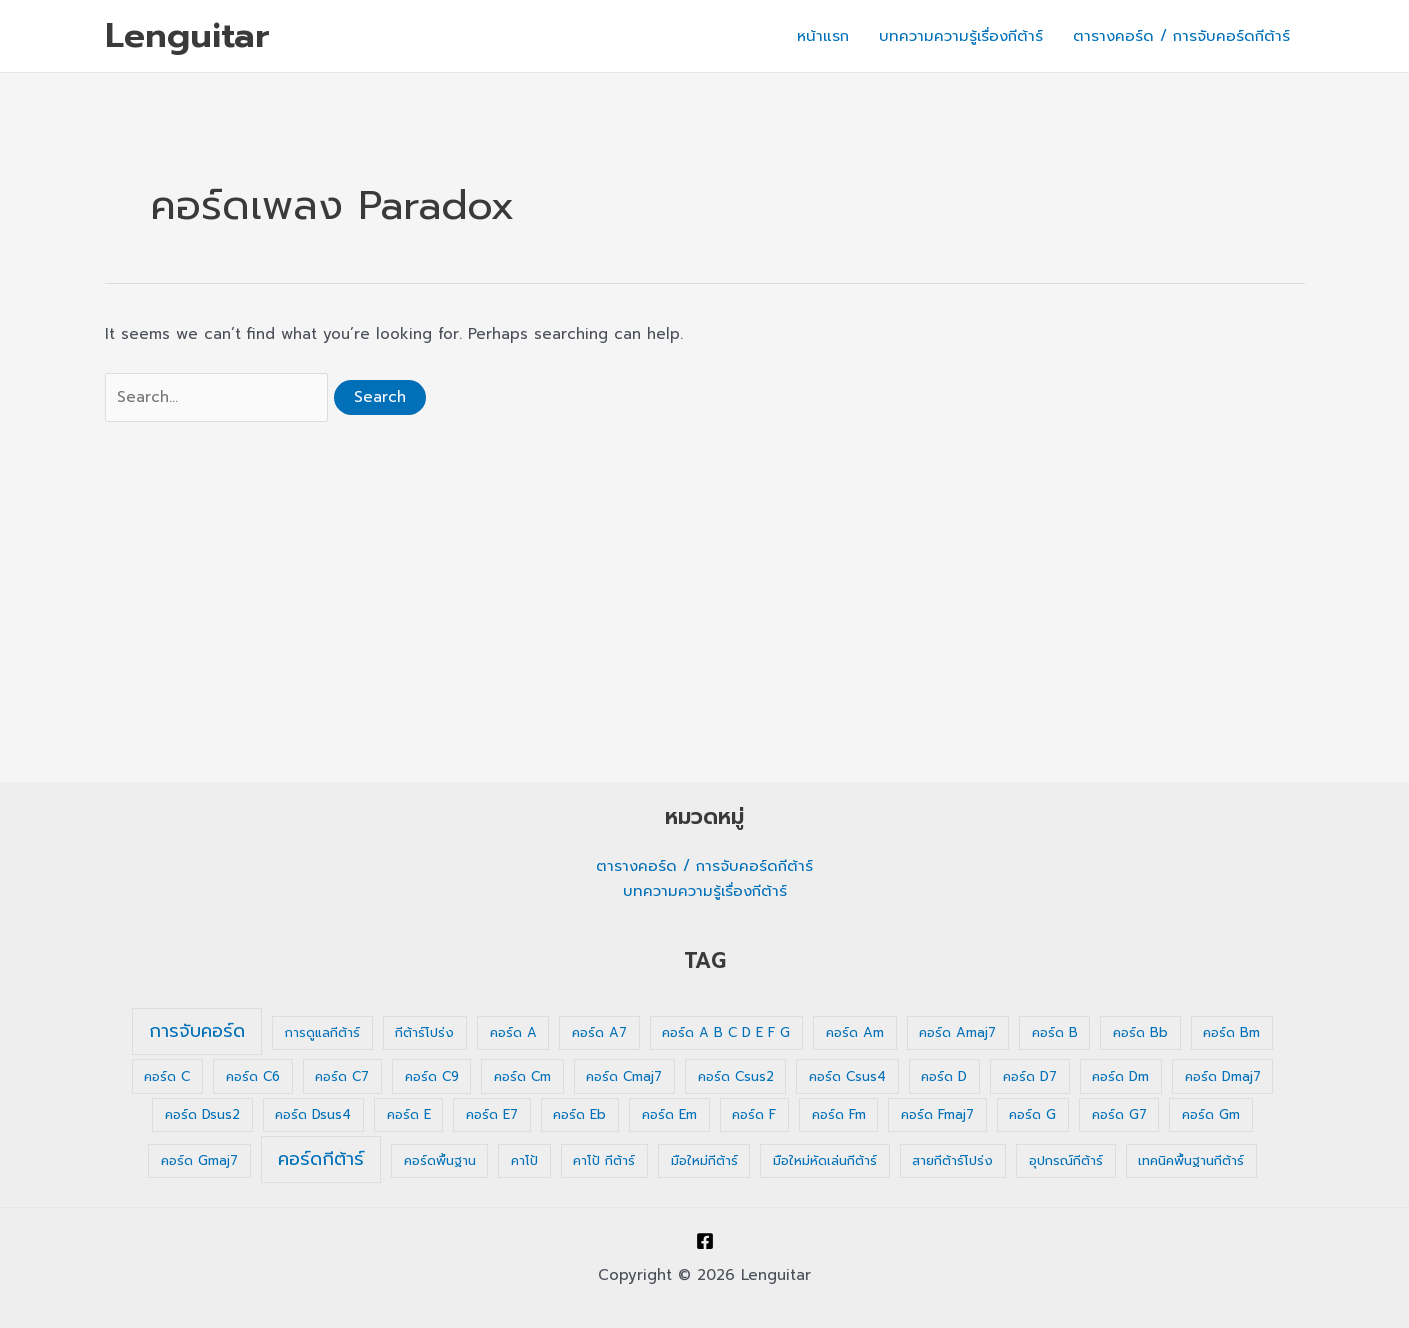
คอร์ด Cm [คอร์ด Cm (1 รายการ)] (522, 1076)
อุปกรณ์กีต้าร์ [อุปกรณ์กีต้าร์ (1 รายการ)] (1066, 1160)
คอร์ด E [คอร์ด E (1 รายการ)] (409, 1114)
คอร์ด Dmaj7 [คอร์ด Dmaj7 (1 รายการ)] (1223, 1076)
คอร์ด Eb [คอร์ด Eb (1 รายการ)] (579, 1114)
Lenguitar (187, 35)
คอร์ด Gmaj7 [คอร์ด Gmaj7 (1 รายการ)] (199, 1160)
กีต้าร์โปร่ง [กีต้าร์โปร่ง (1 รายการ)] (424, 1032)
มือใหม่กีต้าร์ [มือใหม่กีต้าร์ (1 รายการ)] (704, 1160)
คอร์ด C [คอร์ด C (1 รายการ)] (167, 1076)
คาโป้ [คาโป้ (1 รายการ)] (524, 1160)
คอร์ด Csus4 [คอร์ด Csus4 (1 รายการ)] (847, 1076)
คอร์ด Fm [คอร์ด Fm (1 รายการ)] (839, 1114)
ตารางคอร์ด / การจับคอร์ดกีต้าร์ (1181, 36)
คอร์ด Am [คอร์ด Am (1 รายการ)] (855, 1032)
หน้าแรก (823, 36)
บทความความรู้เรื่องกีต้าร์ (961, 36)
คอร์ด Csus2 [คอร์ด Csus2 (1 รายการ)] (736, 1076)
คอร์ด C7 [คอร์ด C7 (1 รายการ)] (342, 1076)
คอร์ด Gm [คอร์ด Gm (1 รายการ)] (1211, 1114)
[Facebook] (705, 1241)
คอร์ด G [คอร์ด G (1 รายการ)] (1032, 1114)
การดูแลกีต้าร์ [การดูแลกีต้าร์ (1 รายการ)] (322, 1032)
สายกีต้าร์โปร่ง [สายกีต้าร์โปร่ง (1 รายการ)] (952, 1160)
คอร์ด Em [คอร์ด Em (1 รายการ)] (669, 1114)
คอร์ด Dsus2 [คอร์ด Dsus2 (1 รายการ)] (202, 1114)
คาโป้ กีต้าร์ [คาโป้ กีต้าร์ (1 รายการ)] (604, 1160)
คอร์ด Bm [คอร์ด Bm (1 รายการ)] (1231, 1032)
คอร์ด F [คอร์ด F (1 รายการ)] (754, 1114)
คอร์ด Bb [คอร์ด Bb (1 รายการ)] (1140, 1032)
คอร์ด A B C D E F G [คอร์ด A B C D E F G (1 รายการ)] (726, 1032)
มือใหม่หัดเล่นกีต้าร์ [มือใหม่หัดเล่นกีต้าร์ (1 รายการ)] (825, 1160)
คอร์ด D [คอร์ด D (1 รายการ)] (944, 1076)
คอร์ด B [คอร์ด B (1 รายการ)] (1055, 1032)
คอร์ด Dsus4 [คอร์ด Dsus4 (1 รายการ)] (313, 1114)
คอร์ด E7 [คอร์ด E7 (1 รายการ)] (492, 1114)
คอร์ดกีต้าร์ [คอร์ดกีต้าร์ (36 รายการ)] (321, 1159)
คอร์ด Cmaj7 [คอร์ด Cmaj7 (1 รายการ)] (624, 1076)
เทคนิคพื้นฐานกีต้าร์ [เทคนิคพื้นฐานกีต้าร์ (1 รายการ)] (1191, 1160)
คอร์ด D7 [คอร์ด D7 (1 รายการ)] (1030, 1076)
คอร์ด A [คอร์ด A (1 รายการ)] (513, 1032)
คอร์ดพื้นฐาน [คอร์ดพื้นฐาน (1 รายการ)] (440, 1160)
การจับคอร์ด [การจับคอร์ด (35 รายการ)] (197, 1031)
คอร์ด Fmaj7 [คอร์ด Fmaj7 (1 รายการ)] (937, 1114)
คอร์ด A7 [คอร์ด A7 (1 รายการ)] (599, 1032)
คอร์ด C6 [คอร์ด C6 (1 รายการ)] (253, 1076)
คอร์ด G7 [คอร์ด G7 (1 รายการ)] (1119, 1114)
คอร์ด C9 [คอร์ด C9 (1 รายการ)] (432, 1076)
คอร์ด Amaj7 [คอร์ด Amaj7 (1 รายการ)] (957, 1032)
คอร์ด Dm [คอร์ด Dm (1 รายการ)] (1120, 1076)
